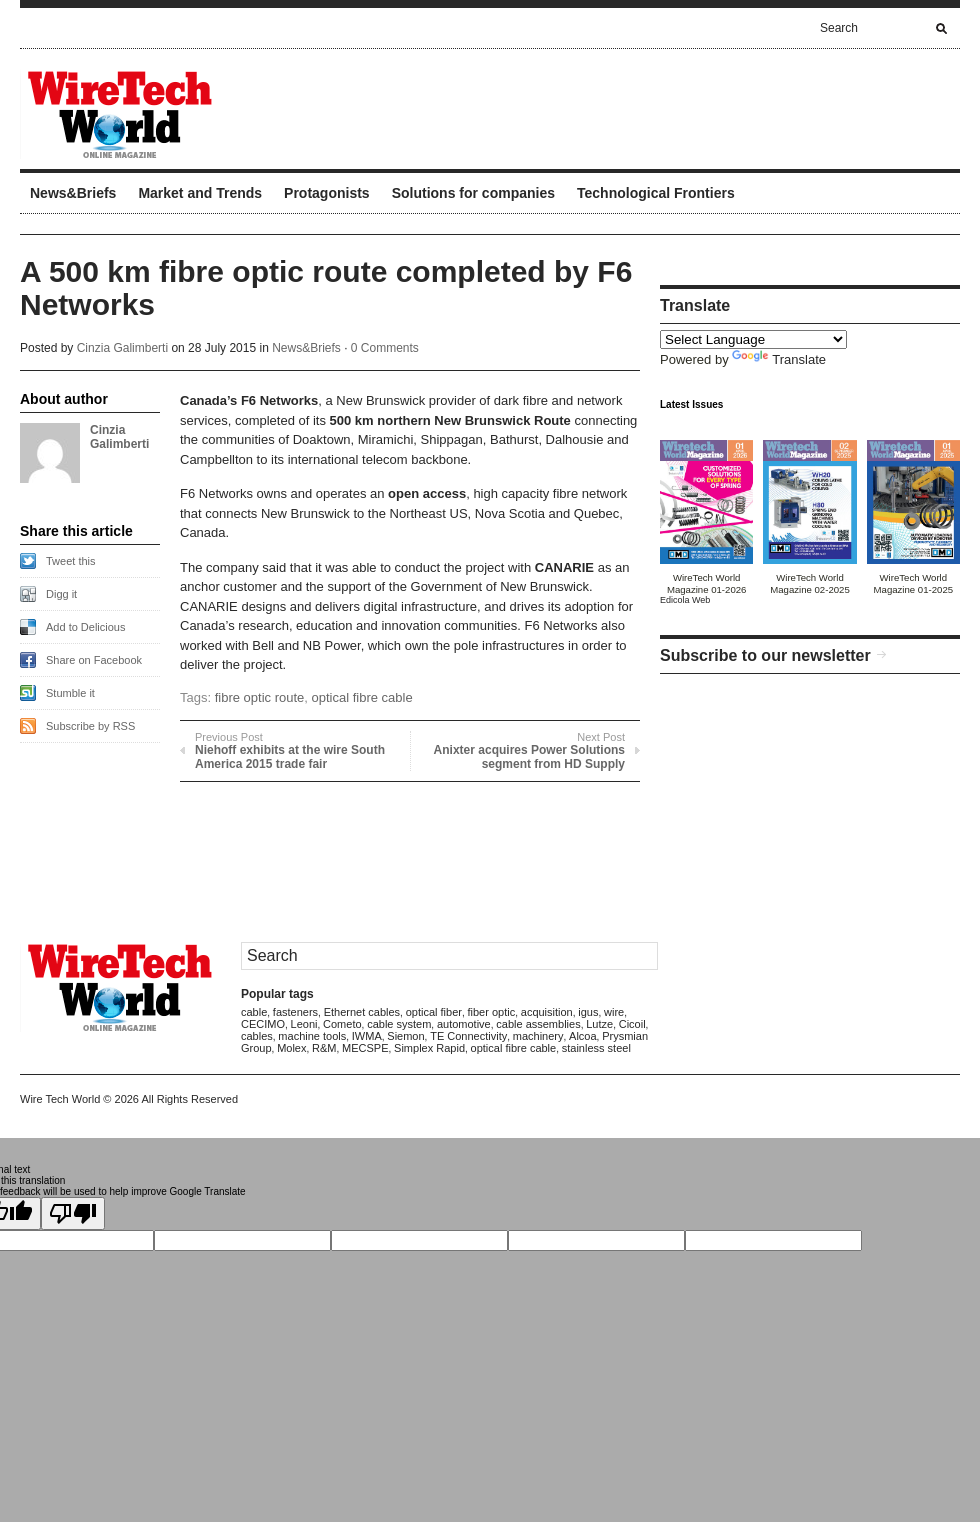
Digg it (61, 594)
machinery (538, 1036)
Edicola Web (685, 600)
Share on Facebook (94, 660)
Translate (779, 359)
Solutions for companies (473, 193)
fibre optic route (260, 697)
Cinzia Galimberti (122, 348)
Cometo (342, 1024)
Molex (291, 1048)
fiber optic (492, 1012)
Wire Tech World (60, 1099)
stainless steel (596, 1048)
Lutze (599, 1024)
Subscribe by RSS (90, 726)
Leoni (304, 1024)
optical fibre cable (362, 697)
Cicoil (632, 1024)
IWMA (367, 1036)
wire (614, 1012)
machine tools (312, 1036)
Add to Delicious (86, 627)
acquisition (547, 1012)
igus (588, 1012)
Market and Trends (200, 193)
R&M (324, 1048)
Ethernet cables (362, 1012)
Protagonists (327, 193)
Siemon (405, 1036)
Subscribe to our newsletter (765, 655)
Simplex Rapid (429, 1048)
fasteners (295, 1012)
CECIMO (263, 1024)
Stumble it (70, 693)
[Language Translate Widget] (753, 339)
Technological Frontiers (656, 193)
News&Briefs (73, 193)
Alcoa (583, 1036)
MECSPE (365, 1048)
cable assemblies (538, 1024)
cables (257, 1036)
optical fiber (434, 1012)
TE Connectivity (468, 1036)
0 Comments (385, 348)
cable (254, 1012)
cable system (399, 1024)
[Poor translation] (73, 1213)
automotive (464, 1024)
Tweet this (71, 561)
